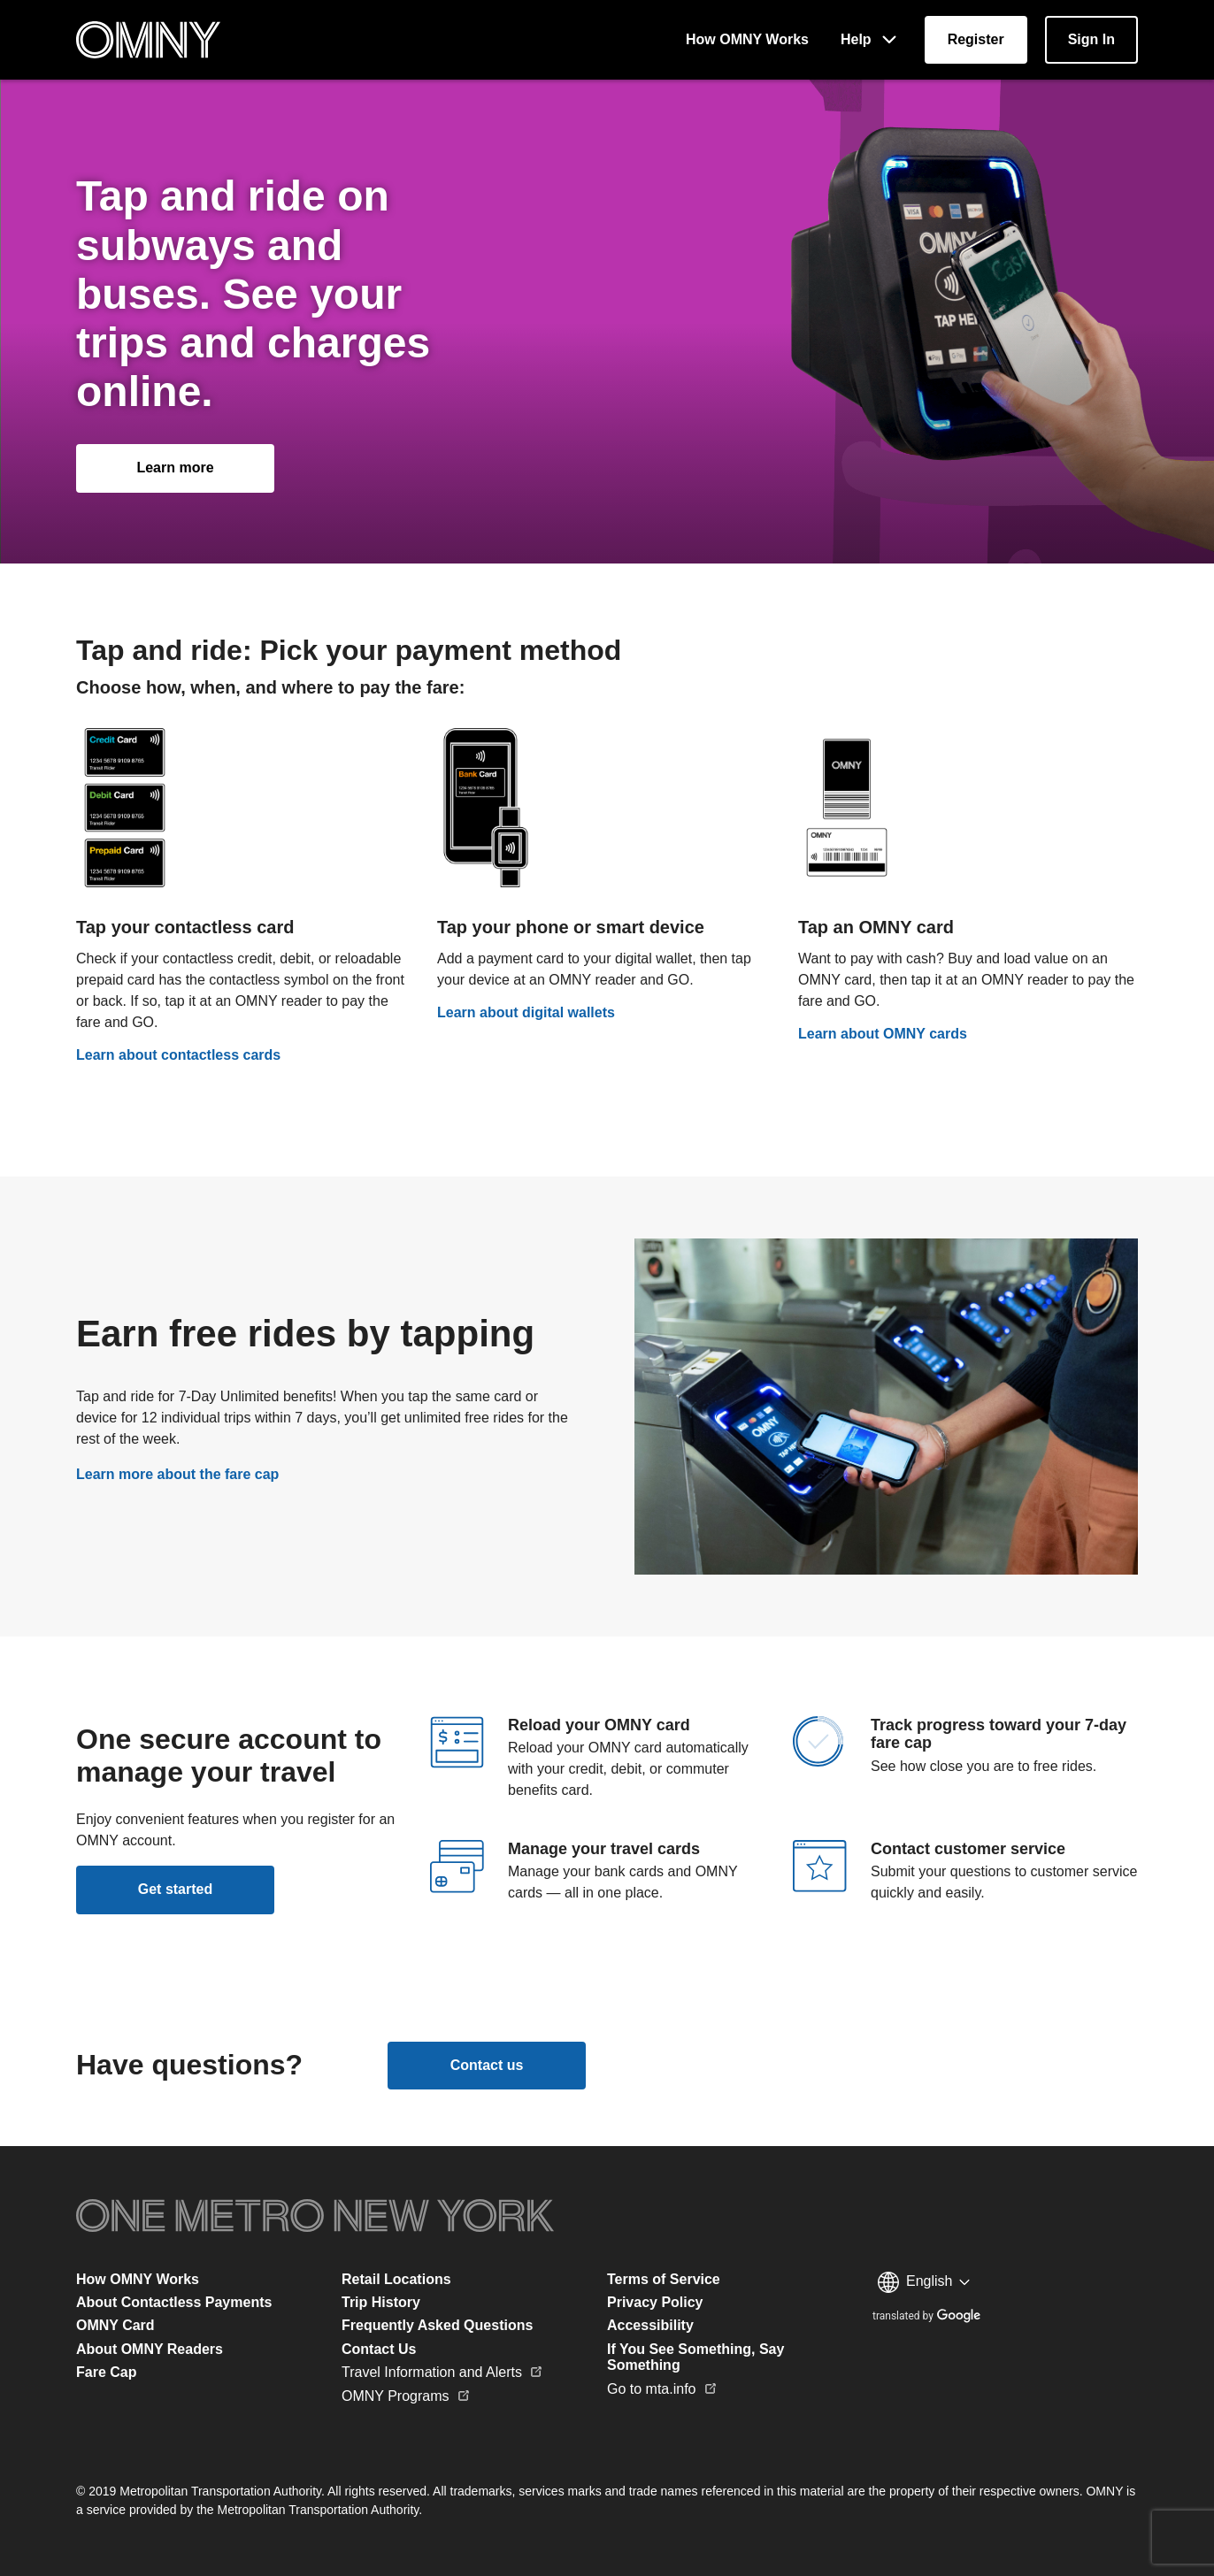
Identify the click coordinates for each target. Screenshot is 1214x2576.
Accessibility (650, 2325)
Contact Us (379, 2349)
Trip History (381, 2302)
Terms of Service (663, 2279)
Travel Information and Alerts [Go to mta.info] (442, 2372)
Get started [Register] (175, 1889)
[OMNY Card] (968, 884)
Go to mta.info (662, 2388)
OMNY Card (115, 2325)
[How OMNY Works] (747, 40)
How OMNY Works (137, 2279)
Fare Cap (106, 2372)
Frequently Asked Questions (437, 2325)
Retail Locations (396, 2279)
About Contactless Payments (174, 2302)
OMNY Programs (406, 2396)
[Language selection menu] (923, 2282)
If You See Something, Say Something (695, 2357)
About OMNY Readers (149, 2349)
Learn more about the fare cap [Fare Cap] (177, 1474)
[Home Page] (148, 40)
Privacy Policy (655, 2302)
